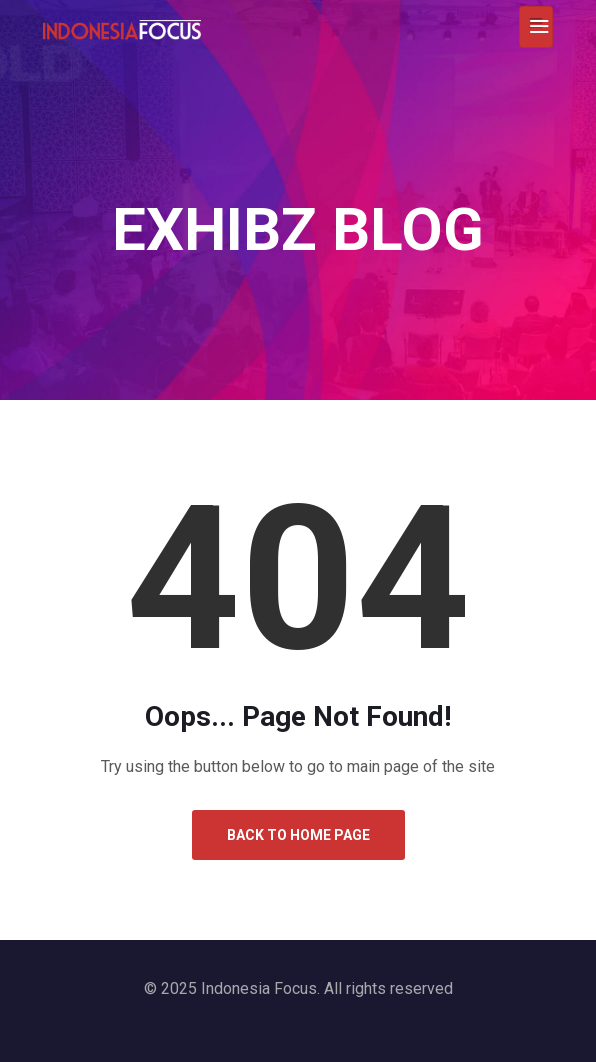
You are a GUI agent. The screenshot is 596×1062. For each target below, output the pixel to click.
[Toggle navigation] (536, 27)
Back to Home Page (298, 835)
